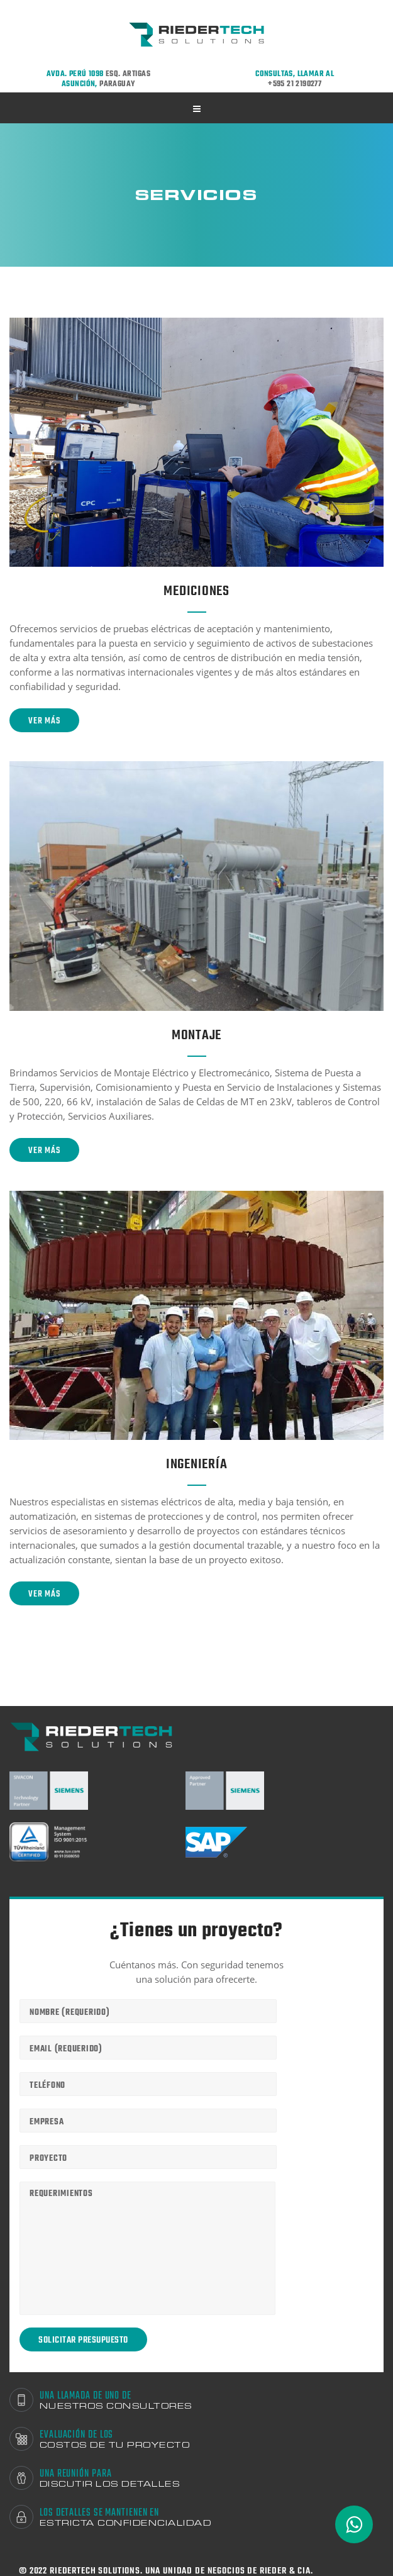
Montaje (196, 1035)
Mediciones (196, 591)
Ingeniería (197, 1464)
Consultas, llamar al (295, 79)
